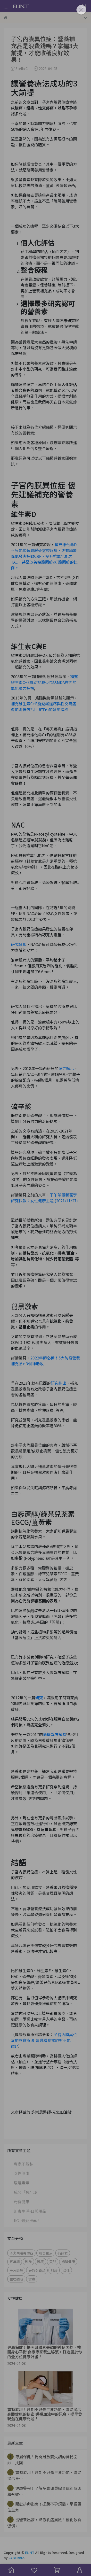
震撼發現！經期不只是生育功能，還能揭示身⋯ (44, 2475)
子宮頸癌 (16, 2270)
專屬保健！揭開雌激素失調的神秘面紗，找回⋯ (42, 2459)
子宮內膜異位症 (21, 2253)
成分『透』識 (25, 2192)
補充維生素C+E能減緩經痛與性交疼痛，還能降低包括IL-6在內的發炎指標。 (45, 706)
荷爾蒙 (63, 2253)
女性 (66, 2270)
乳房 (28, 2261)
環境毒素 (21, 2183)
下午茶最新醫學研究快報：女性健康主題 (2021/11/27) (44, 1197)
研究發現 (18, 944)
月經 (54, 2270)
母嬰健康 (21, 2201)
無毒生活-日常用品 (30, 2211)
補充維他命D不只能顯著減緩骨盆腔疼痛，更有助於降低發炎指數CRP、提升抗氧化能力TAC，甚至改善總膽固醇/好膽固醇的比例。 (44, 556)
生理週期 (16, 2278)
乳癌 (40, 2261)
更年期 (14, 2261)
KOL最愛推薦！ (27, 2220)
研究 (39, 1697)
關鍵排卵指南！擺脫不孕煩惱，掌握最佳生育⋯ (44, 2507)
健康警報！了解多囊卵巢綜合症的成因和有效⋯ (44, 2491)
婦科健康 (68, 2261)
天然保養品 (36, 2270)
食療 (31, 2278)
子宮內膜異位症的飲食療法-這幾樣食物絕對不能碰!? (44, 2040)
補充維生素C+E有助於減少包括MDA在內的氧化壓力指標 (44, 682)
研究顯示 (66, 1068)
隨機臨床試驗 (54, 1734)
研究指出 (58, 1383)
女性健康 (21, 2173)
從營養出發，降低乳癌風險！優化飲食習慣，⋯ (44, 2522)
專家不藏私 (23, 2164)
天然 (52, 2261)
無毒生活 (45, 2253)
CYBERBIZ (16, 2557)
